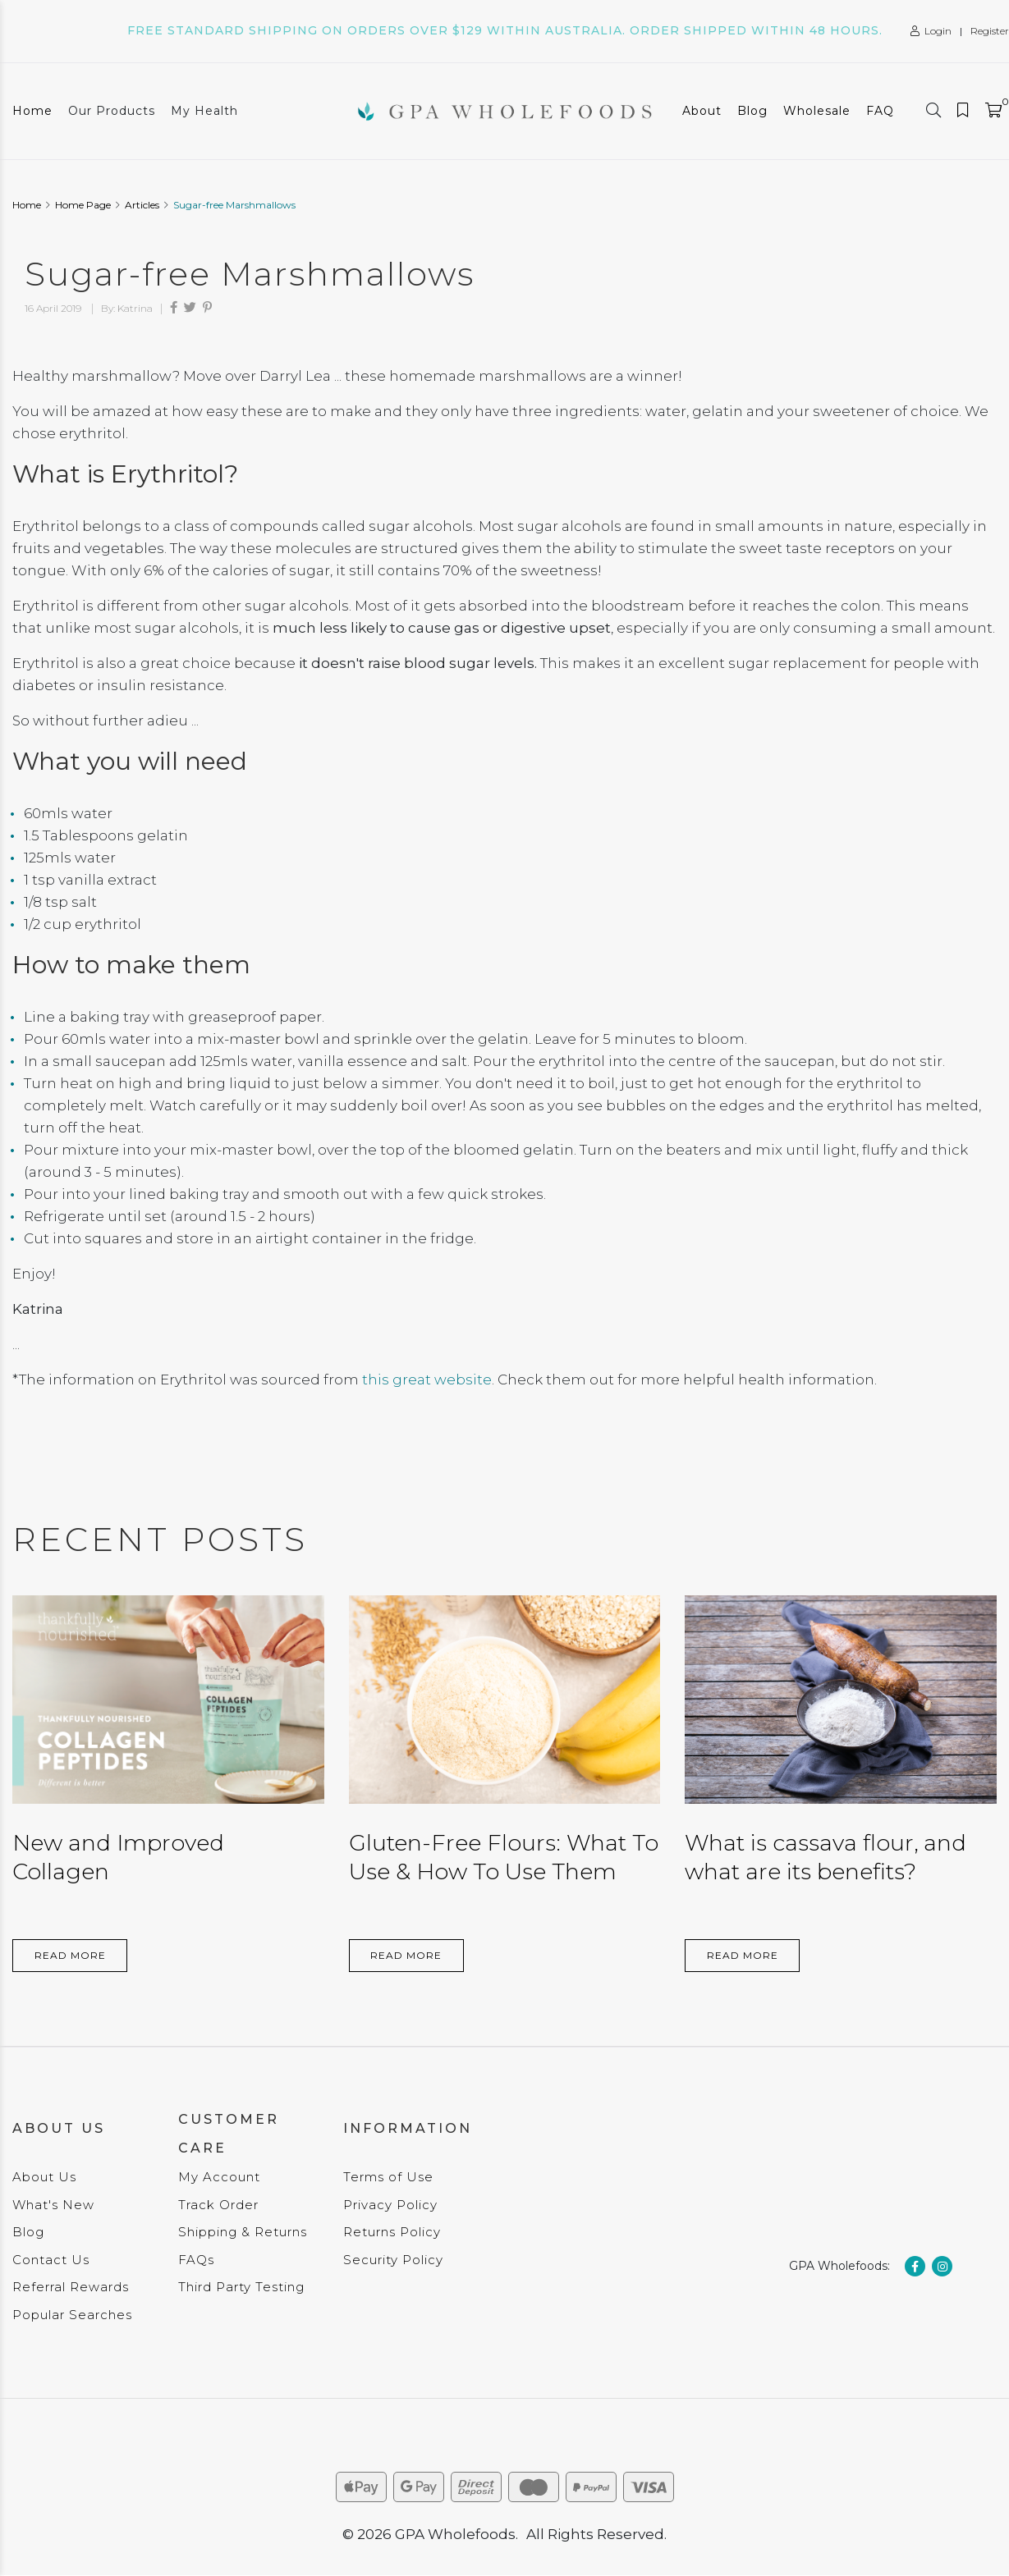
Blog (752, 110)
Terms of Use (388, 2177)
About (702, 110)
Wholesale (817, 110)
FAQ (880, 110)
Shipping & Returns (242, 2232)
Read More (70, 1955)
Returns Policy (392, 2232)
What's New (53, 2204)
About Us (44, 2177)
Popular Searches (72, 2314)
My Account (219, 2177)
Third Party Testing (241, 2287)
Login (931, 31)
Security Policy (393, 2259)
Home (32, 110)
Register (989, 31)
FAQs (196, 2259)
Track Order (218, 2204)
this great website (427, 1379)
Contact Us (50, 2259)
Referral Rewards (70, 2287)
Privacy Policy (390, 2204)
